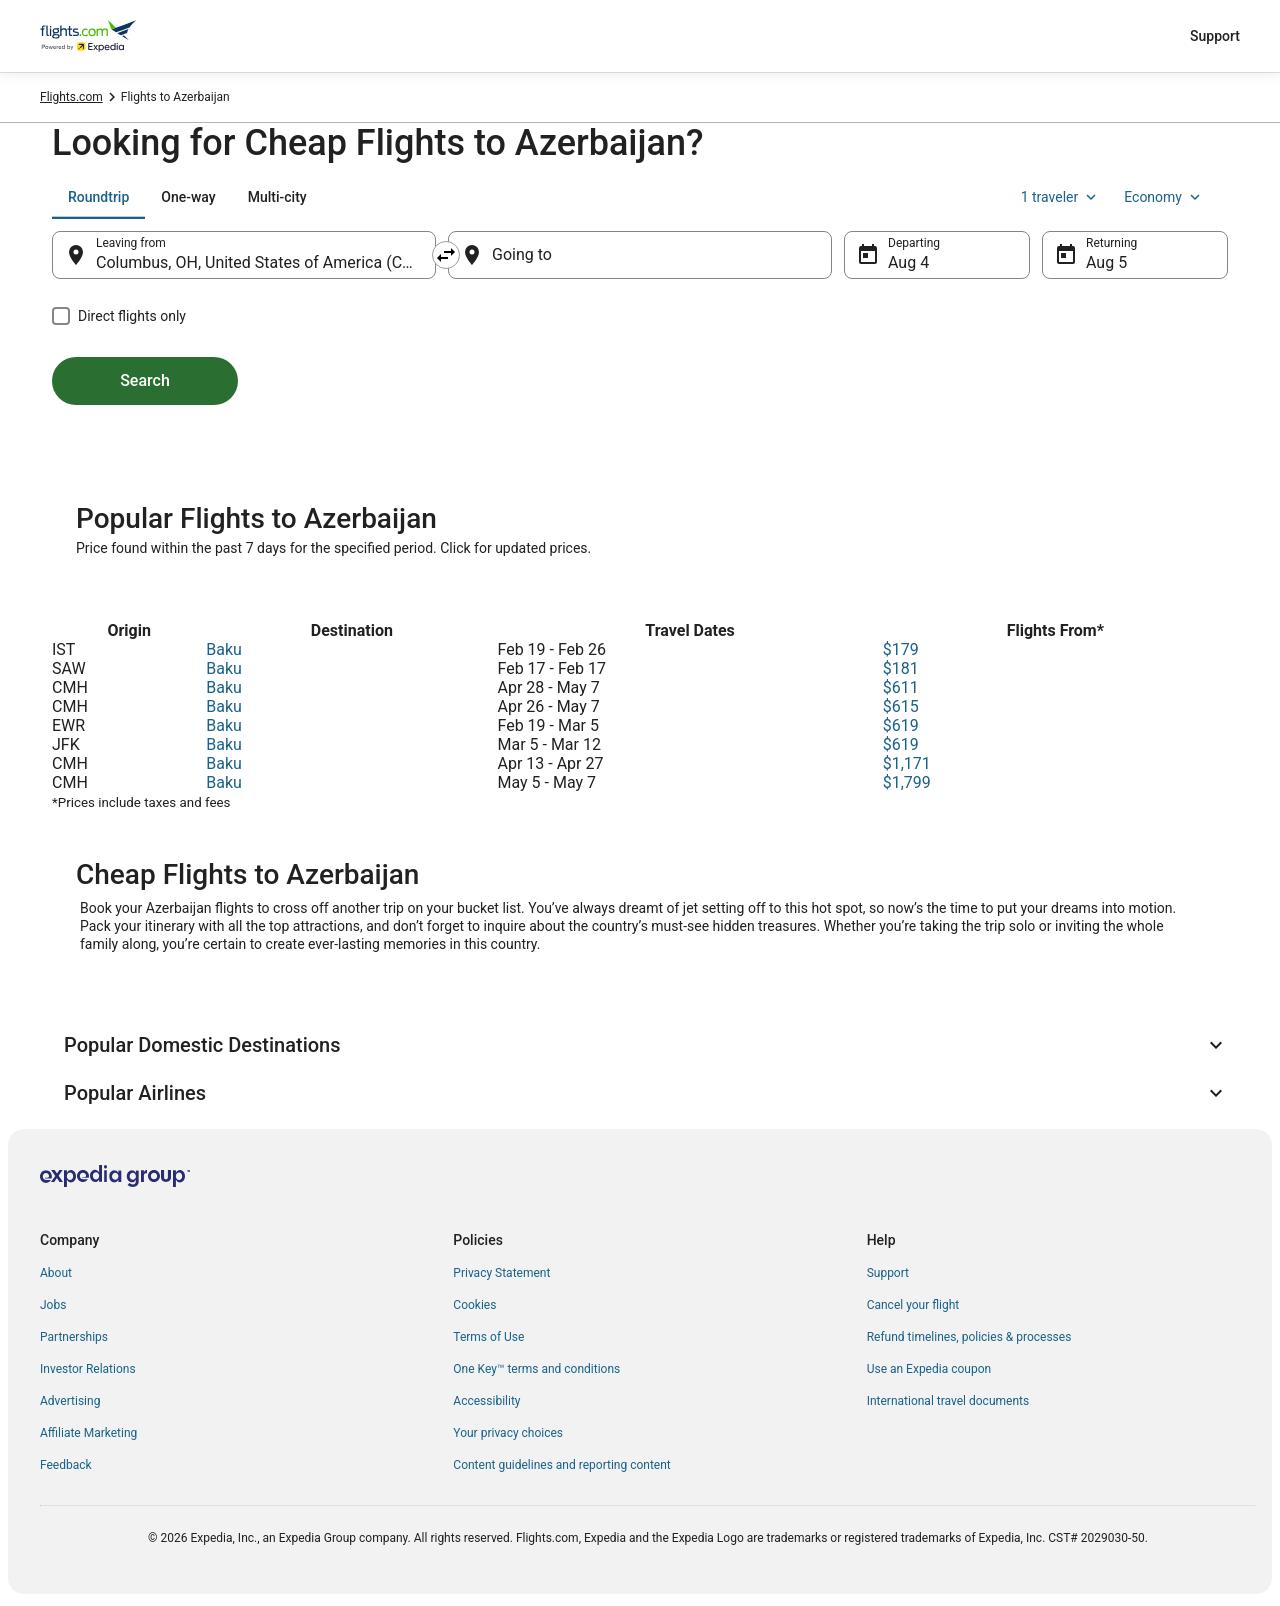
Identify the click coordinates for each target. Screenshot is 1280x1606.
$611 (901, 687)
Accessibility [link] (486, 1401)
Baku (224, 649)
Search (145, 380)
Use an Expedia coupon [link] (929, 1369)
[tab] (98, 197)
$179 (901, 649)
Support (1215, 36)
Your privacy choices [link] (508, 1433)
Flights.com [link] (71, 97)
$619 (901, 725)
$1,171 (907, 763)
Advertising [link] (70, 1401)
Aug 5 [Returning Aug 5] (1106, 262)
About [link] (56, 1273)
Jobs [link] (53, 1305)
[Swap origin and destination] (446, 255)
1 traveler (1061, 197)
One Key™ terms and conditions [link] (536, 1369)
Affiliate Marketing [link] (88, 1433)
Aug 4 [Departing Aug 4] (908, 262)
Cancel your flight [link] (913, 1305)
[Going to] (640, 255)
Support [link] (888, 1273)
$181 (901, 668)
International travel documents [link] (948, 1401)
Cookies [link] (474, 1305)
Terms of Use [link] (488, 1337)
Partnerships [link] (74, 1337)
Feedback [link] (66, 1465)
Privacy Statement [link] (501, 1273)
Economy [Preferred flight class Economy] (1164, 197)
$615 (901, 706)
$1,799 (907, 782)
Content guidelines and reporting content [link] (561, 1465)
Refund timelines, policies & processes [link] (969, 1337)
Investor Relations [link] (88, 1369)
